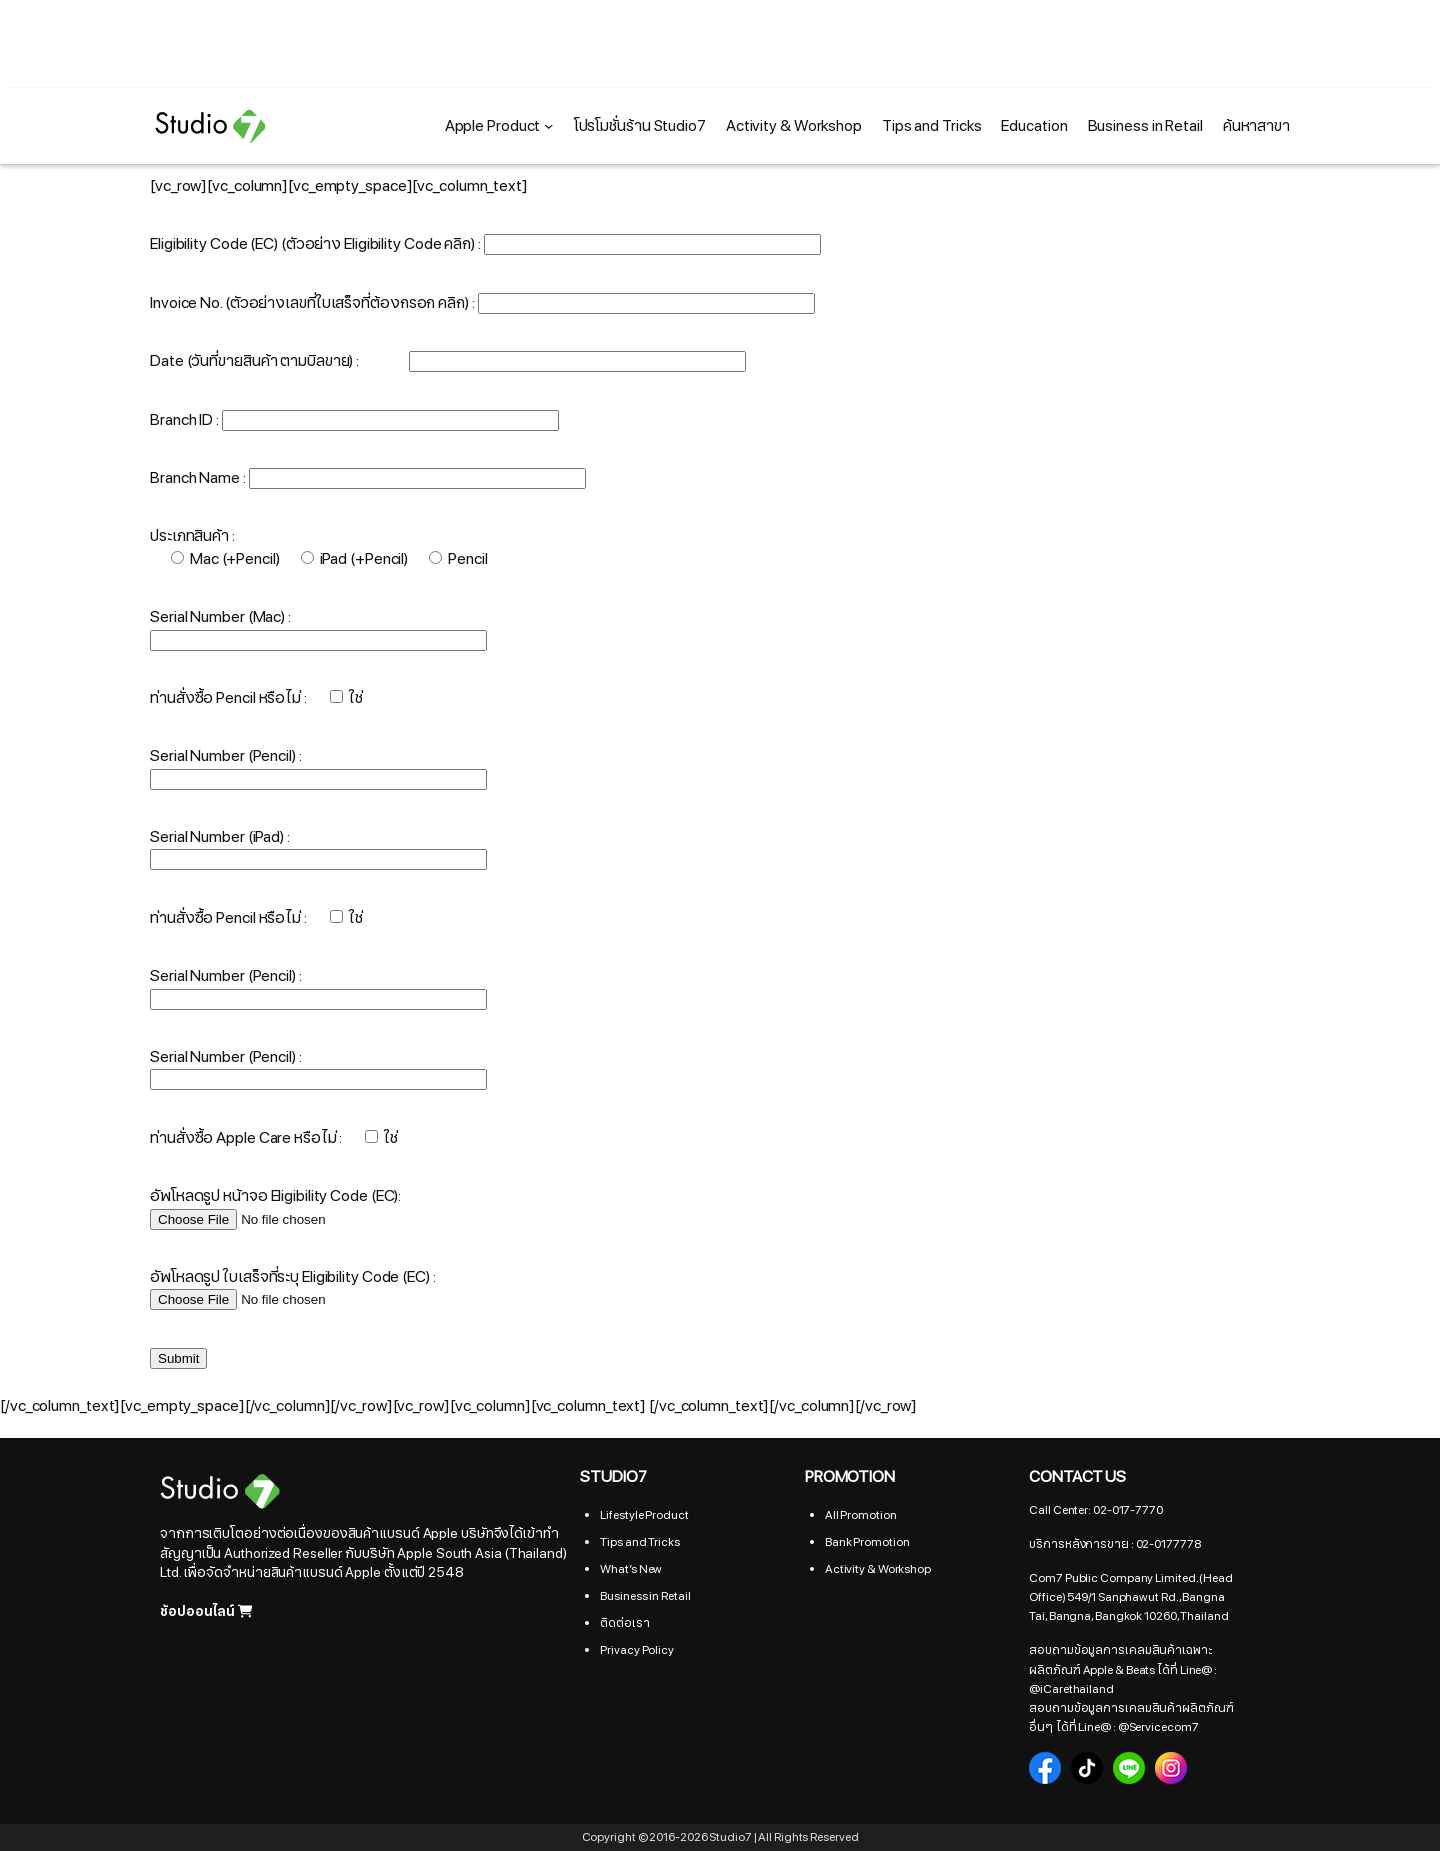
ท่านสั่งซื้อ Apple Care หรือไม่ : (274, 1138)
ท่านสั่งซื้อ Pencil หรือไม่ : (256, 698)
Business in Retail (645, 1596)
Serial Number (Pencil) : (226, 756)
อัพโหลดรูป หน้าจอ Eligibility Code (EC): (276, 1207)
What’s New (631, 1569)
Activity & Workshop (878, 1569)
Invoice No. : (482, 303)
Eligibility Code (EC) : (485, 244)
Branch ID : (354, 420)
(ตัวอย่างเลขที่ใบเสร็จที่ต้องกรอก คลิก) (347, 303)
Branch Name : (368, 478)
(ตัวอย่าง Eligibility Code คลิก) (379, 244)
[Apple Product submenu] (548, 125)
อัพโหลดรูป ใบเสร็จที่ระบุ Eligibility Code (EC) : (293, 1288)
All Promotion (861, 1515)
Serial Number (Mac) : (220, 617)
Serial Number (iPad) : (220, 837)
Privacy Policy (637, 1650)
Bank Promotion (867, 1542)
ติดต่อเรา (624, 1623)
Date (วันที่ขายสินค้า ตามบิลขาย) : (448, 361)
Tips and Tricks (640, 1542)
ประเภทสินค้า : (192, 536)
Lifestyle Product (644, 1515)
